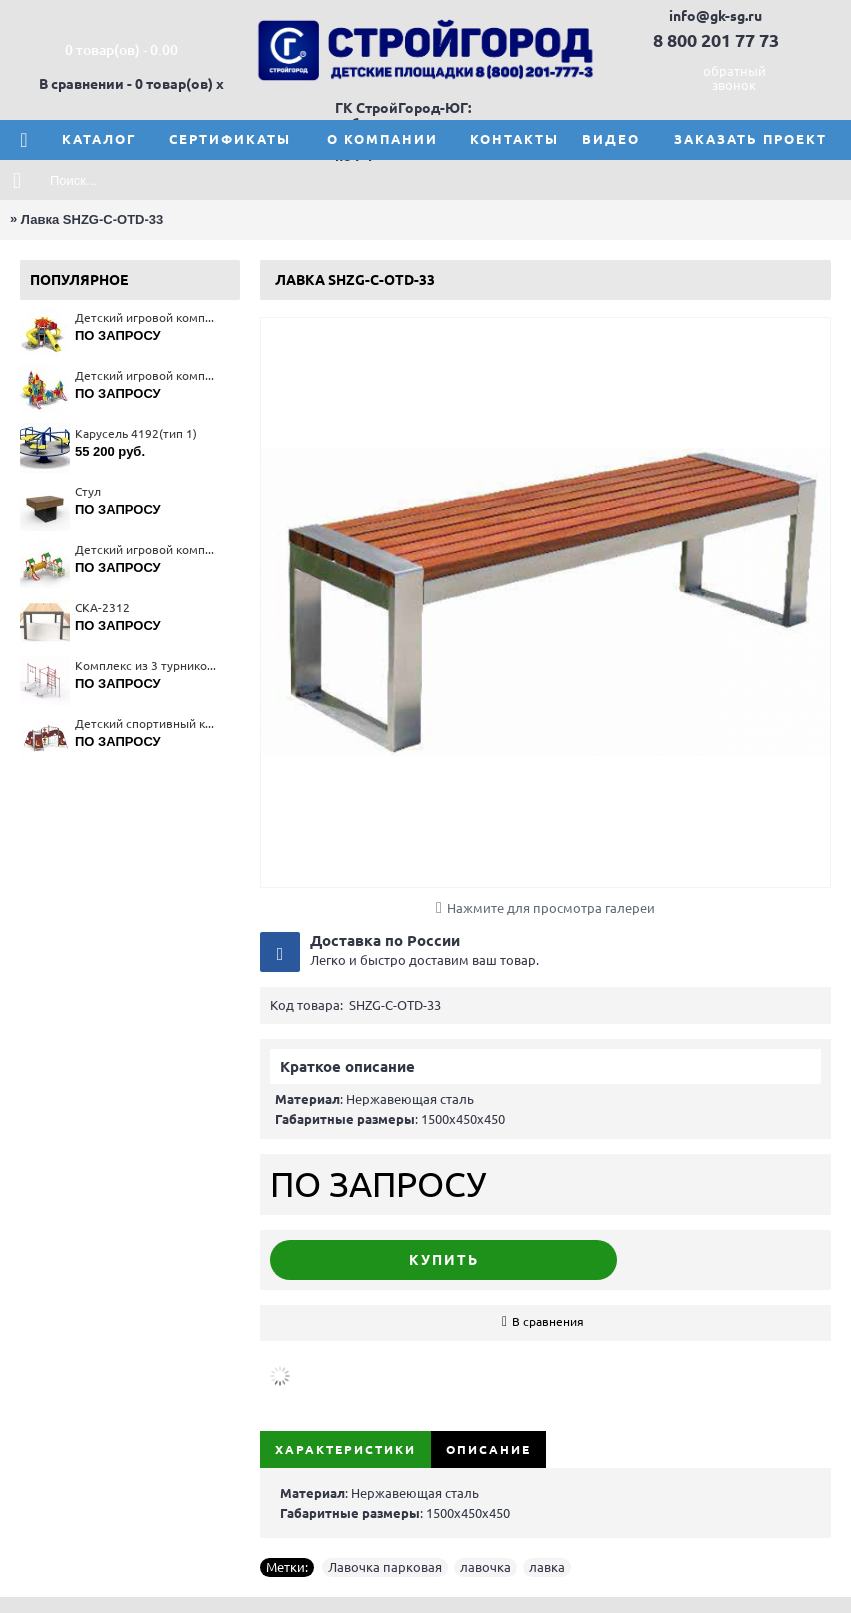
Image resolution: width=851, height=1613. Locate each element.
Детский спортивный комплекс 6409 (147, 723)
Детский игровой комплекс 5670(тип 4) (147, 375)
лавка (547, 1567)
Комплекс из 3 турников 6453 (147, 665)
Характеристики (345, 1449)
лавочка (485, 1567)
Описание (488, 1449)
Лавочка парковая (385, 1567)
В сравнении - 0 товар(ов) (126, 84)
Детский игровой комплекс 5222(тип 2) (147, 549)
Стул (88, 491)
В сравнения (548, 1321)
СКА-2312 (102, 607)
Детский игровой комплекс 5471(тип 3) (147, 317)
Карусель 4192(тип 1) (136, 433)
